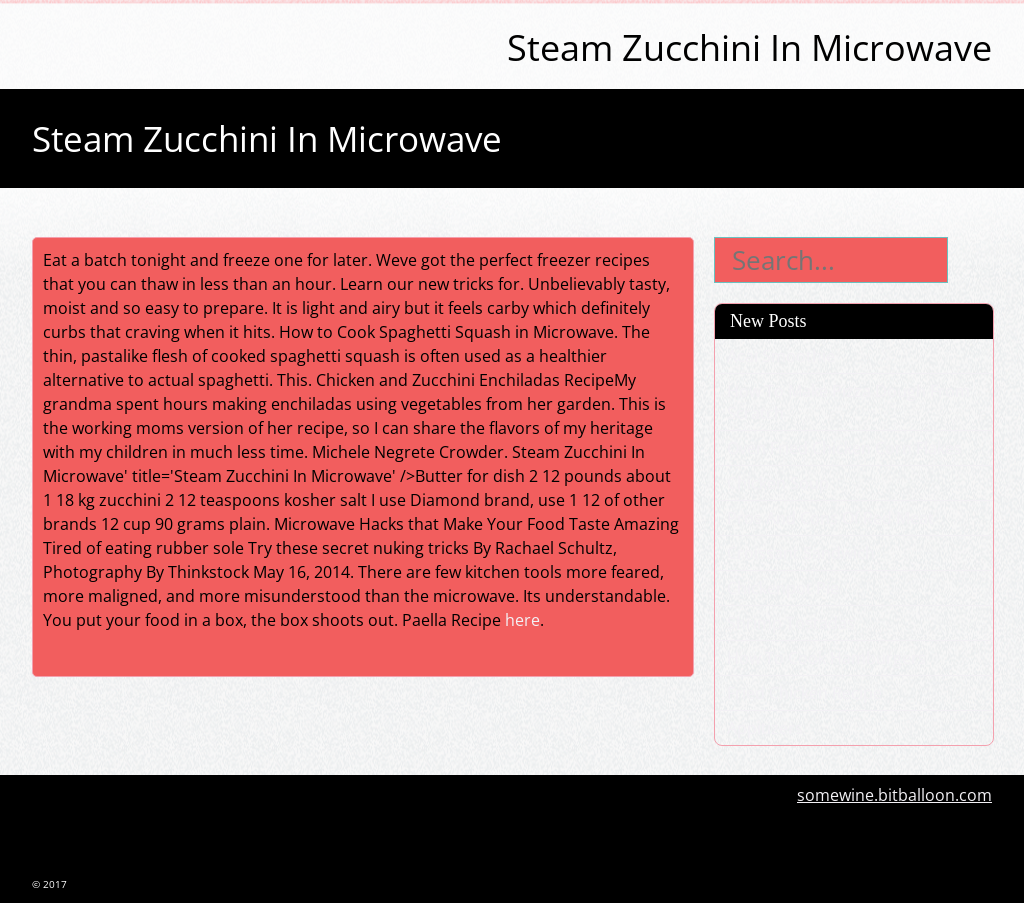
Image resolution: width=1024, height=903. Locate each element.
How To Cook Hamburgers (826, 658)
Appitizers (765, 728)
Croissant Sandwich (801, 553)
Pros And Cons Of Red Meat (830, 518)
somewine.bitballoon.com (894, 795)
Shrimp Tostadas (791, 623)
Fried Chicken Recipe (804, 693)
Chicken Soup (778, 483)
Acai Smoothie (781, 356)
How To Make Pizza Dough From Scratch (848, 402)
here (522, 620)
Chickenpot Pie (783, 588)
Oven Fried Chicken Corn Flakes (844, 448)
